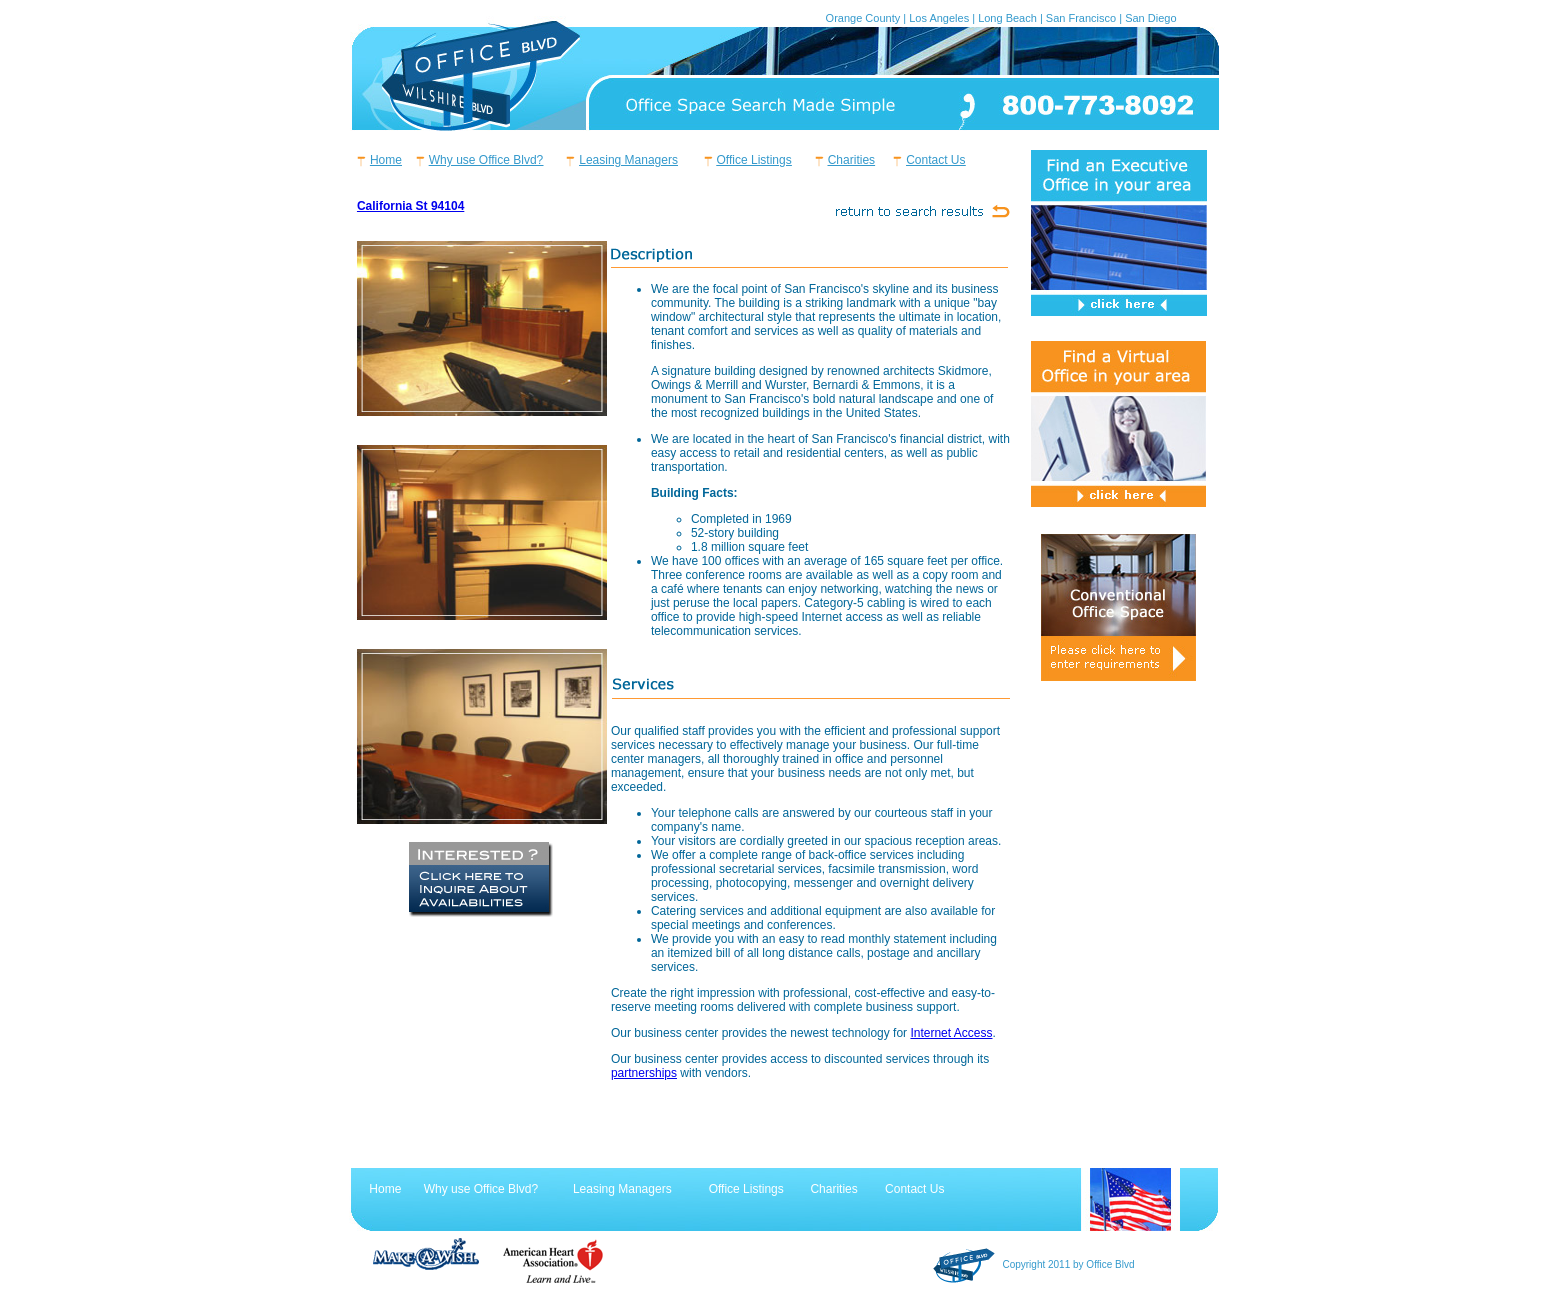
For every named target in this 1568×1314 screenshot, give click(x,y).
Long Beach (1007, 18)
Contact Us (935, 160)
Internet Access (951, 1033)
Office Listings (754, 160)
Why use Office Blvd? (486, 160)
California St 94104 (410, 206)
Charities (851, 160)
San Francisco (1081, 18)
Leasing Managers (628, 160)
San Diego (1150, 18)
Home (386, 160)
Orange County (863, 18)
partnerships (644, 1073)
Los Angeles (939, 18)
